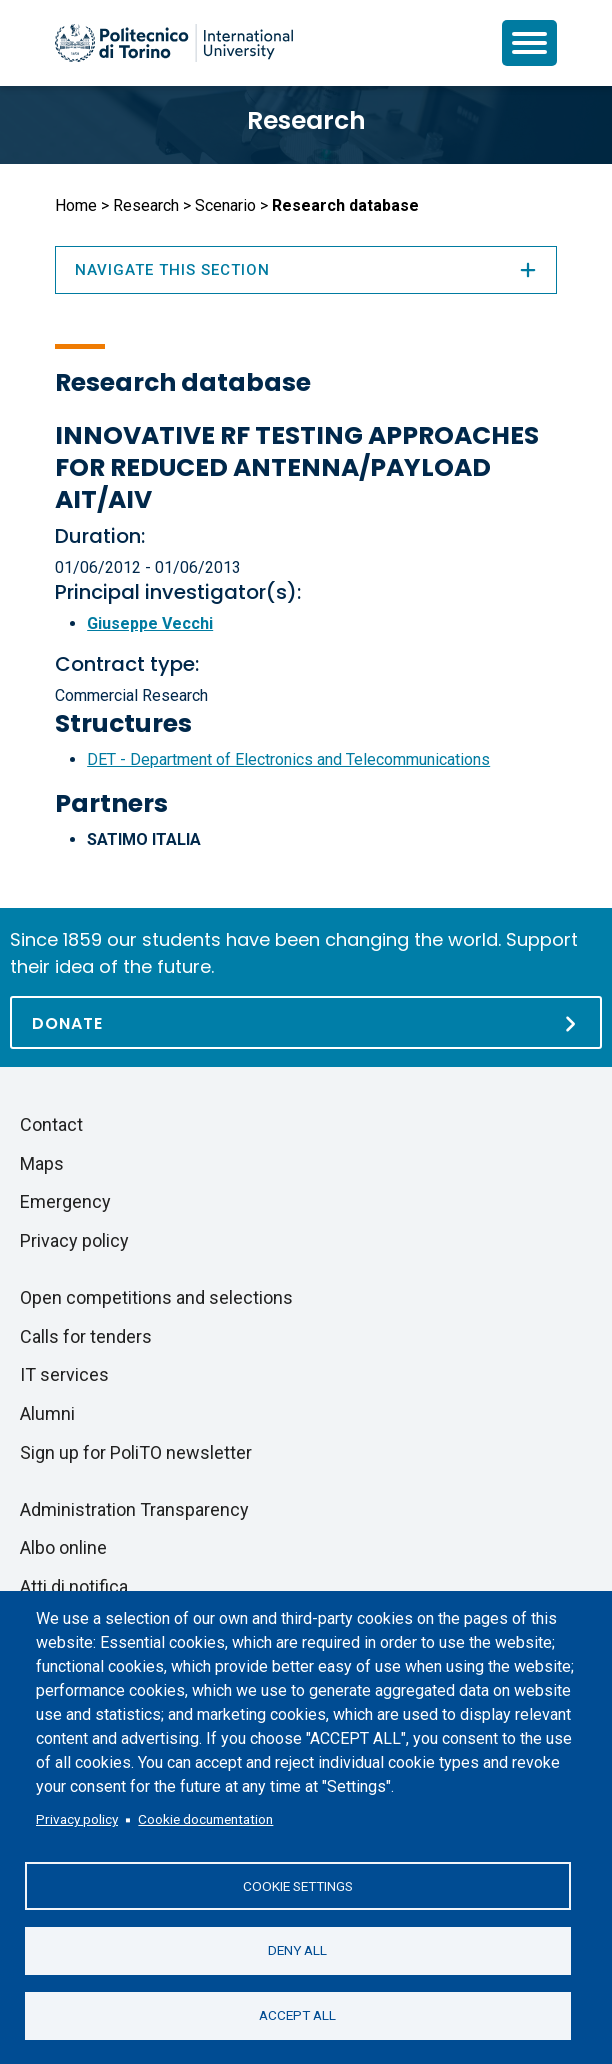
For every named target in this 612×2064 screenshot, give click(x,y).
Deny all (297, 1950)
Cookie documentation (205, 1819)
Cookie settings (298, 1885)
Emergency (65, 1201)
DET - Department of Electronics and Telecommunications (288, 759)
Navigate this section (306, 270)
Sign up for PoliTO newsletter (136, 1452)
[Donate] (306, 1022)
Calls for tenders (86, 1336)
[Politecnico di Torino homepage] (174, 43)
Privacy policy (77, 1819)
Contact (51, 1124)
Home (76, 205)
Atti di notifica (74, 1586)
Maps (42, 1163)
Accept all (297, 2015)
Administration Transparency (134, 1509)
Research (306, 120)
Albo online (63, 1547)
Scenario (225, 205)
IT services (64, 1374)
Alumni (47, 1413)
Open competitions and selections (156, 1297)
